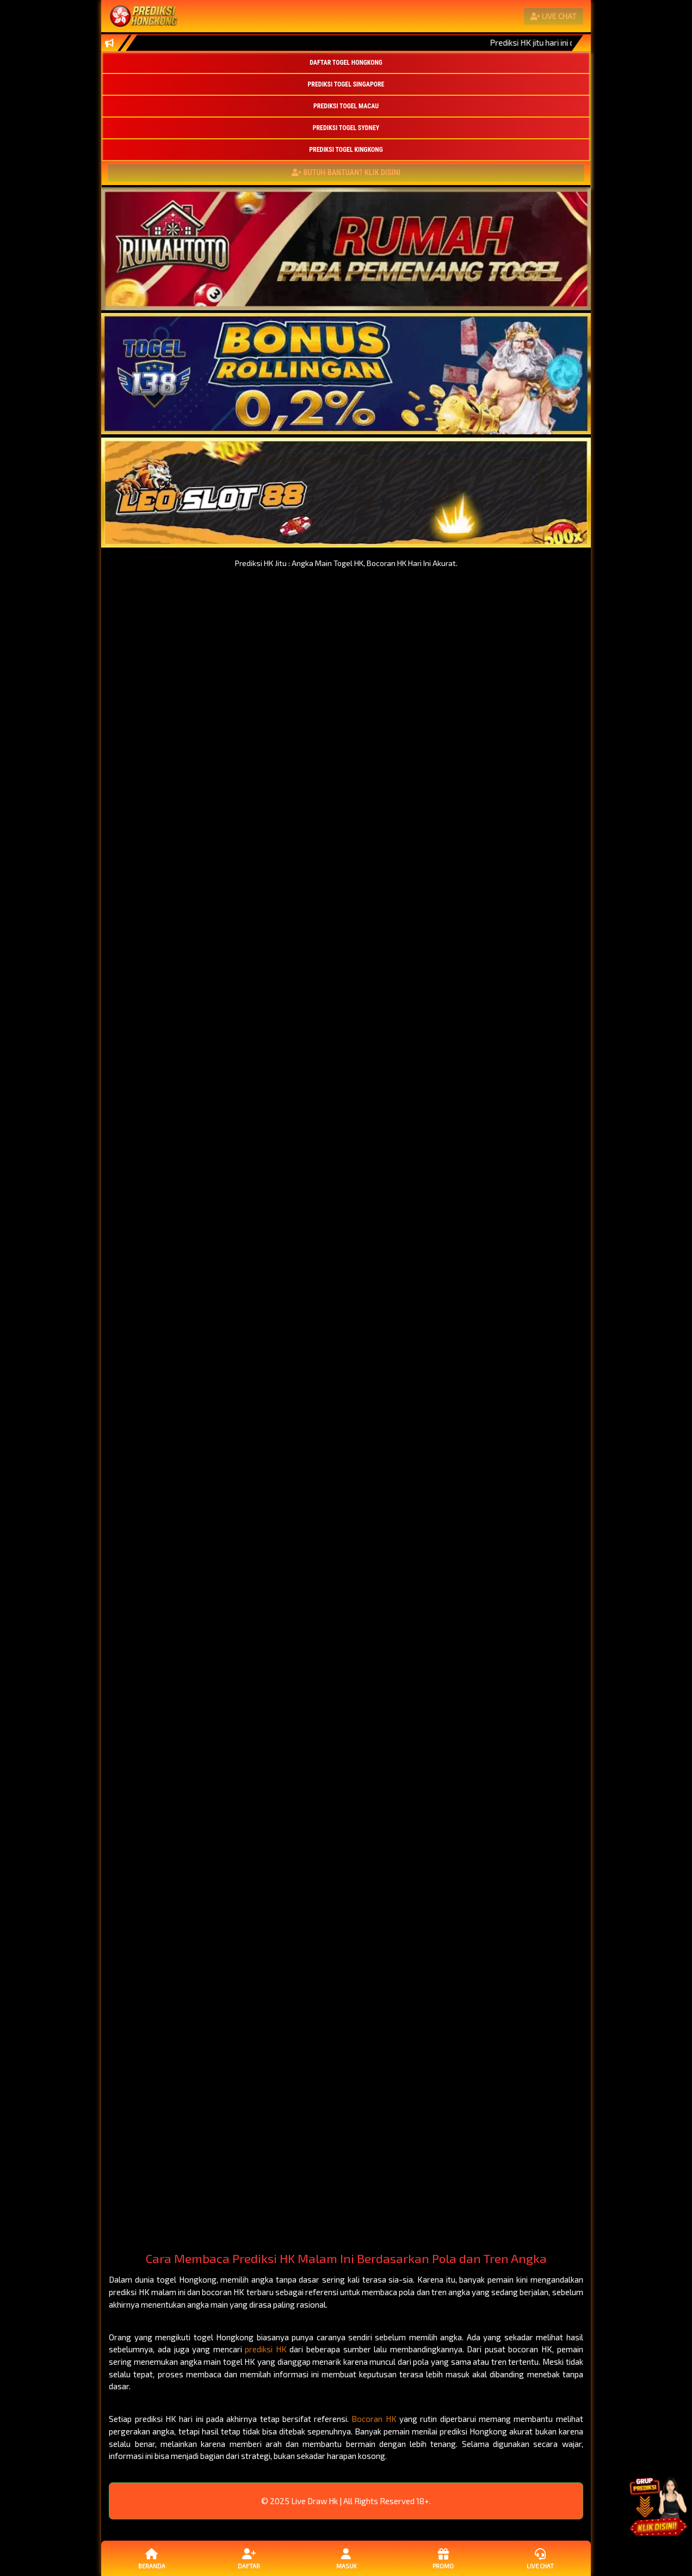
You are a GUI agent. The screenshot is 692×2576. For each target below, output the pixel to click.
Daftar (248, 2558)
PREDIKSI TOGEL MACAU (346, 106)
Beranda (151, 2558)
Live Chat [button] (540, 2558)
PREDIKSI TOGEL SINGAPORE (346, 84)
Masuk (346, 2558)
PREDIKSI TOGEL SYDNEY (346, 128)
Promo (442, 2558)
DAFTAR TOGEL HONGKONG (346, 62)
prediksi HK (266, 2349)
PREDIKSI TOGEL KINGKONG (345, 149)
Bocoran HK (373, 2419)
